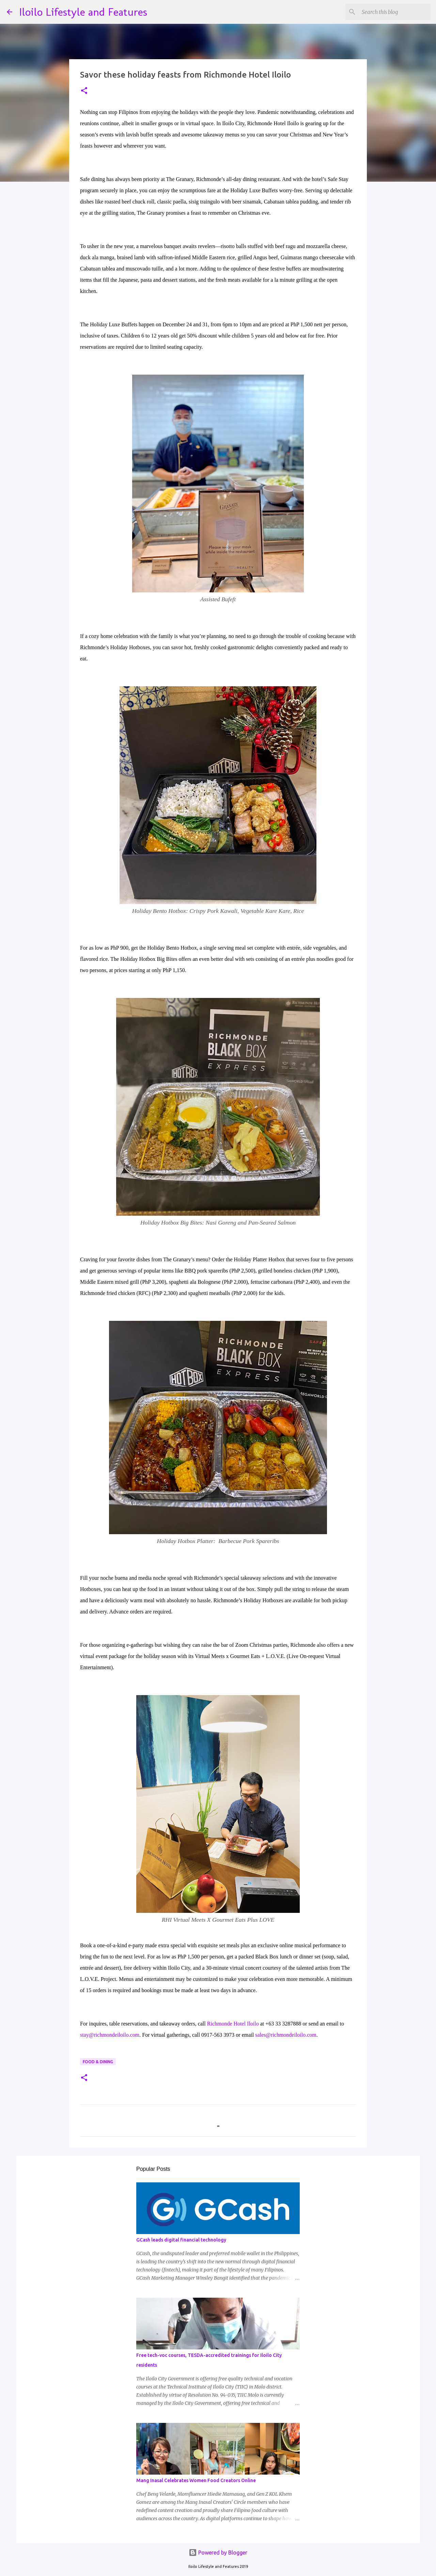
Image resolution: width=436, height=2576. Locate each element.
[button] (84, 91)
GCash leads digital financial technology (181, 2240)
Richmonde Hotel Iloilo (233, 2024)
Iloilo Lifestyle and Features (83, 11)
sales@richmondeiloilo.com (285, 2035)
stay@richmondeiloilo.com (109, 2035)
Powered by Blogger (218, 2552)
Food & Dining (98, 2062)
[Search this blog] (395, 12)
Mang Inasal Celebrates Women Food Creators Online (196, 2480)
